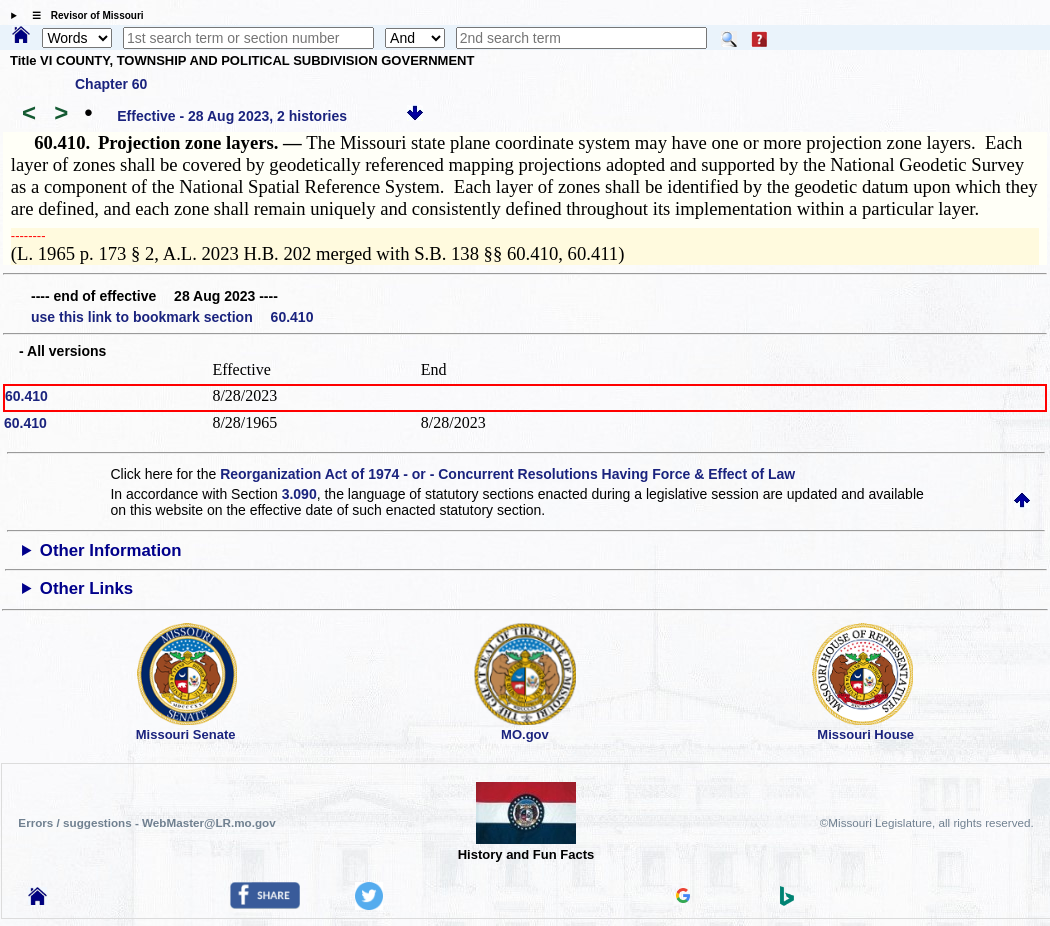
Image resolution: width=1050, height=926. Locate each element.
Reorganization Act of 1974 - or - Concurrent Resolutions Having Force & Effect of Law (507, 474)
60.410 (26, 396)
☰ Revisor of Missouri (83, 15)
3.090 (299, 494)
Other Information (111, 550)
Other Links (86, 588)
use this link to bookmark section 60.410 (172, 317)
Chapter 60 (111, 84)
